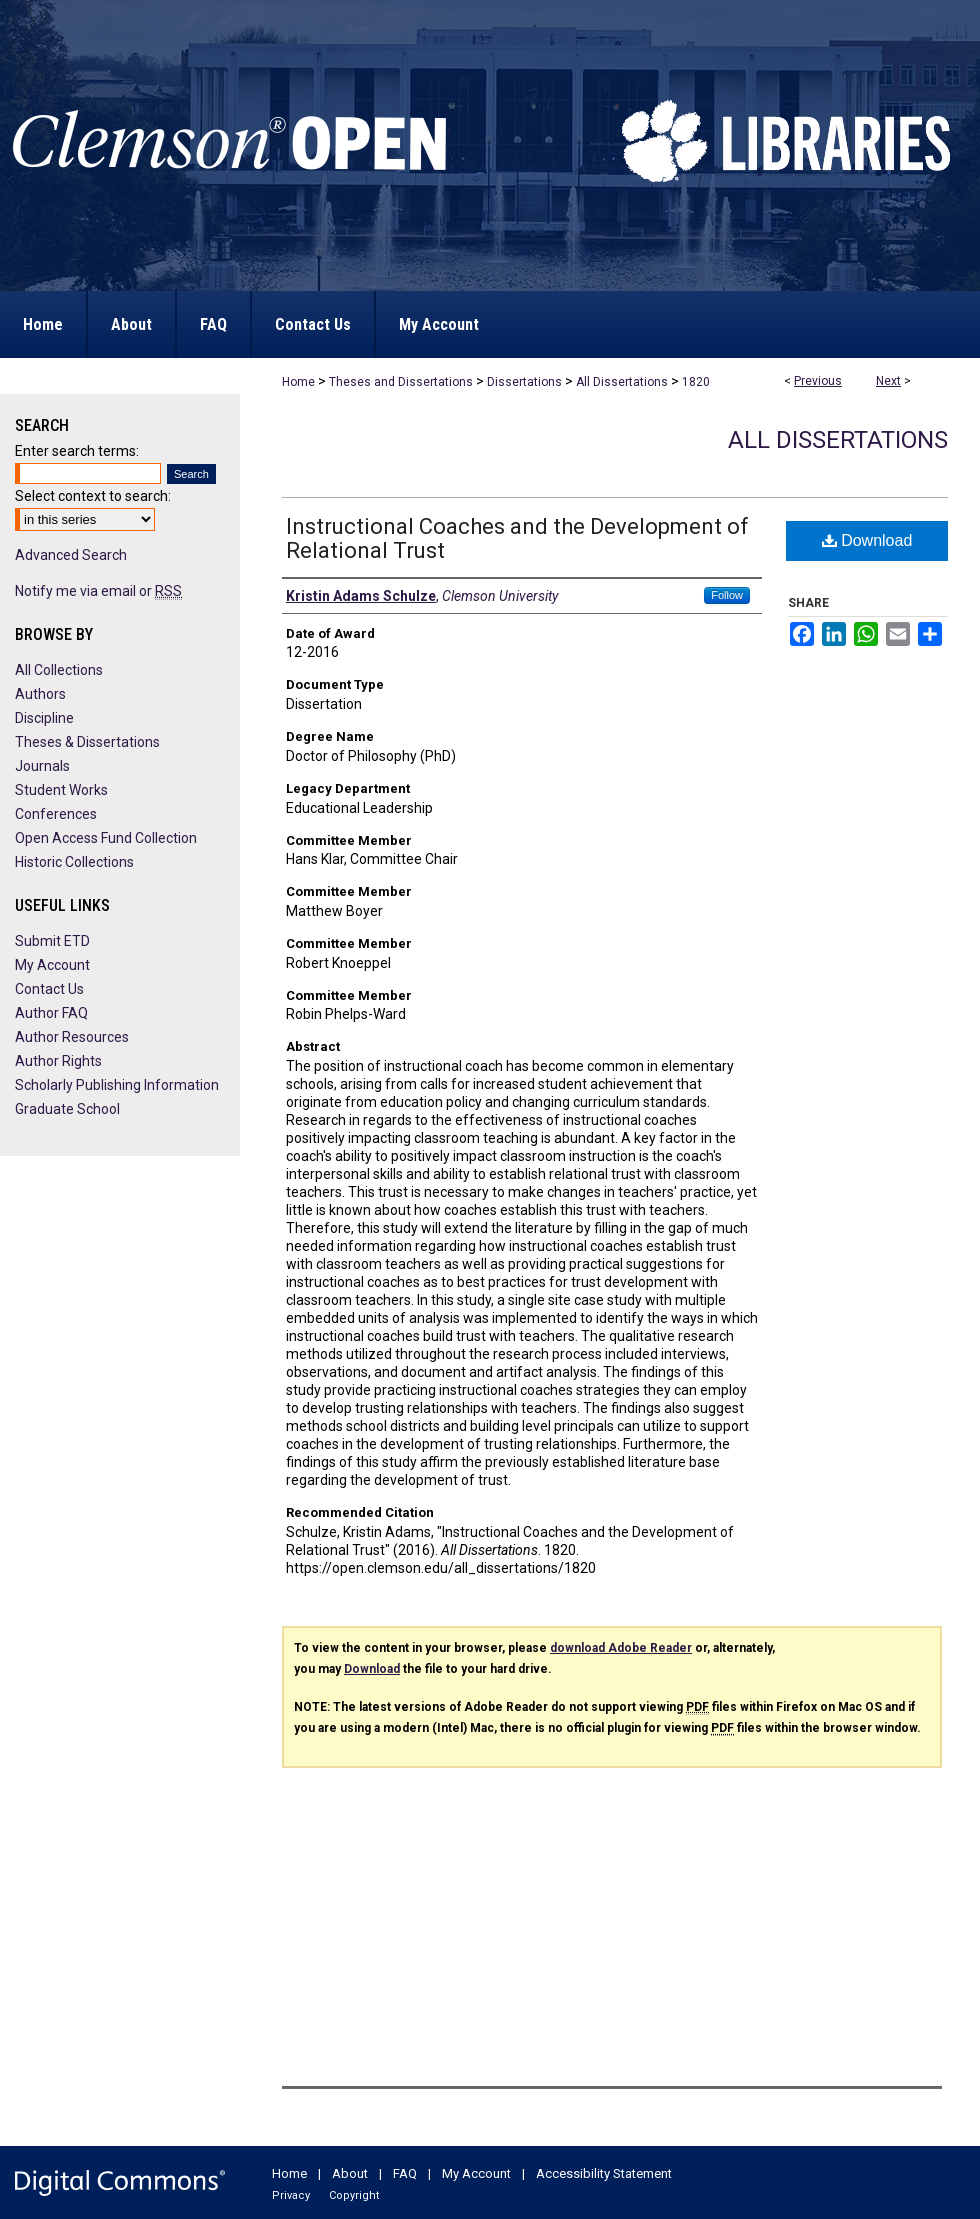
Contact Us (49, 989)
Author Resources (72, 1037)
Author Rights (58, 1061)
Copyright (354, 2195)
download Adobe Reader (621, 1648)
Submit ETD (52, 941)
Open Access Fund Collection (106, 838)
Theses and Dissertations (401, 382)
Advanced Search (71, 555)
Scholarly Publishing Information (117, 1085)
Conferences (56, 814)
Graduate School (67, 1109)
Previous (818, 381)
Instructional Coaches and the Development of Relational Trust (517, 538)
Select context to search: (93, 496)
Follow (727, 595)
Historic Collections (74, 862)
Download (867, 540)
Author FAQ (51, 1013)
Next (888, 381)
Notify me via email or (98, 591)
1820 (696, 382)
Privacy (291, 2195)
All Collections (59, 670)
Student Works (61, 790)
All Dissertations (622, 382)
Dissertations (524, 382)
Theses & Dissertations (87, 742)
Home (298, 382)
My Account (52, 965)
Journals (42, 766)
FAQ (405, 2173)
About (350, 2173)
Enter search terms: (77, 451)
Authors (40, 694)
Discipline (44, 718)
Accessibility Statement (604, 2173)
